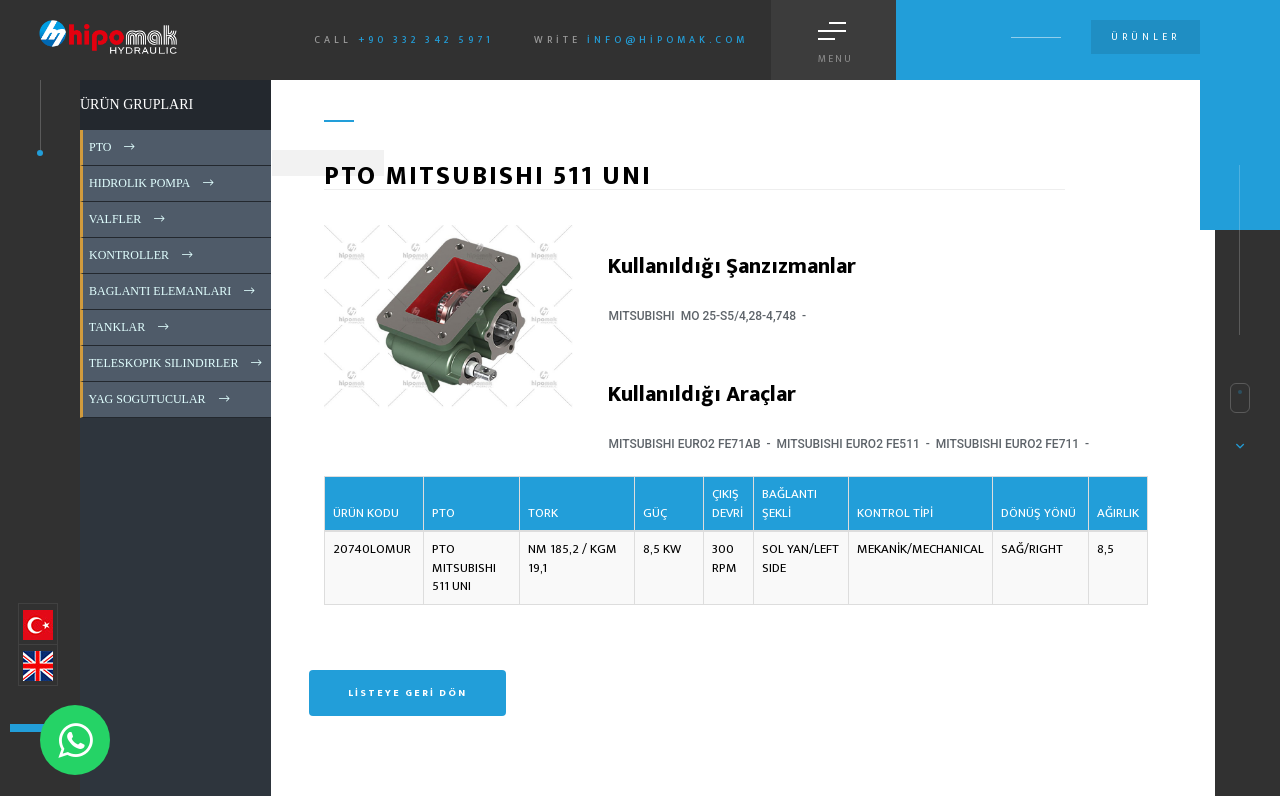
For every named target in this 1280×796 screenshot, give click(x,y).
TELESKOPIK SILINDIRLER (177, 363)
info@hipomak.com (667, 40)
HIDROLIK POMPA (153, 183)
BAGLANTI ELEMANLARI (173, 291)
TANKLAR (130, 327)
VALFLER (128, 219)
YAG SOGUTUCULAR (161, 399)
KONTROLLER (142, 255)
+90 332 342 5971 (426, 40)
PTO (113, 147)
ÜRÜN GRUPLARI (136, 104)
